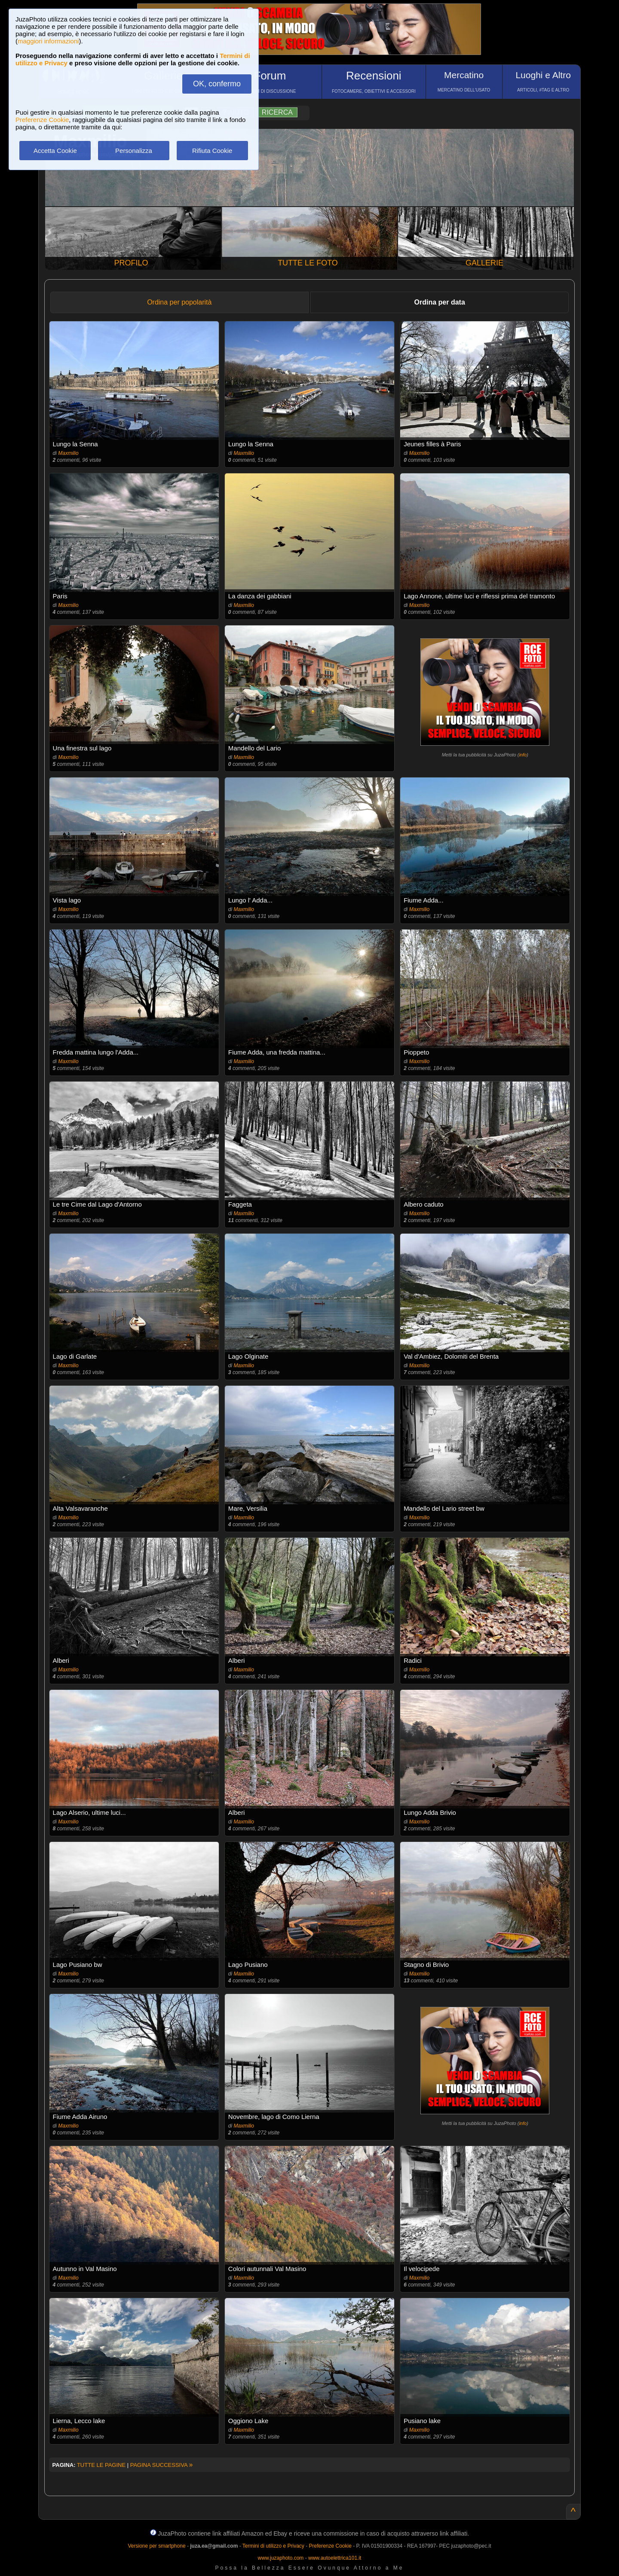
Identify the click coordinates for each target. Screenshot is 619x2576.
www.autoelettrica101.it (334, 2558)
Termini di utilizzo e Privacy (273, 2546)
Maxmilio (68, 453)
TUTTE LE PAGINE (101, 2465)
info (523, 754)
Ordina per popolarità (179, 302)
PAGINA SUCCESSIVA (161, 2465)
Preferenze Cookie (42, 119)
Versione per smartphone (156, 2546)
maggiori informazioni (48, 41)
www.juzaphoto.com (281, 2558)
